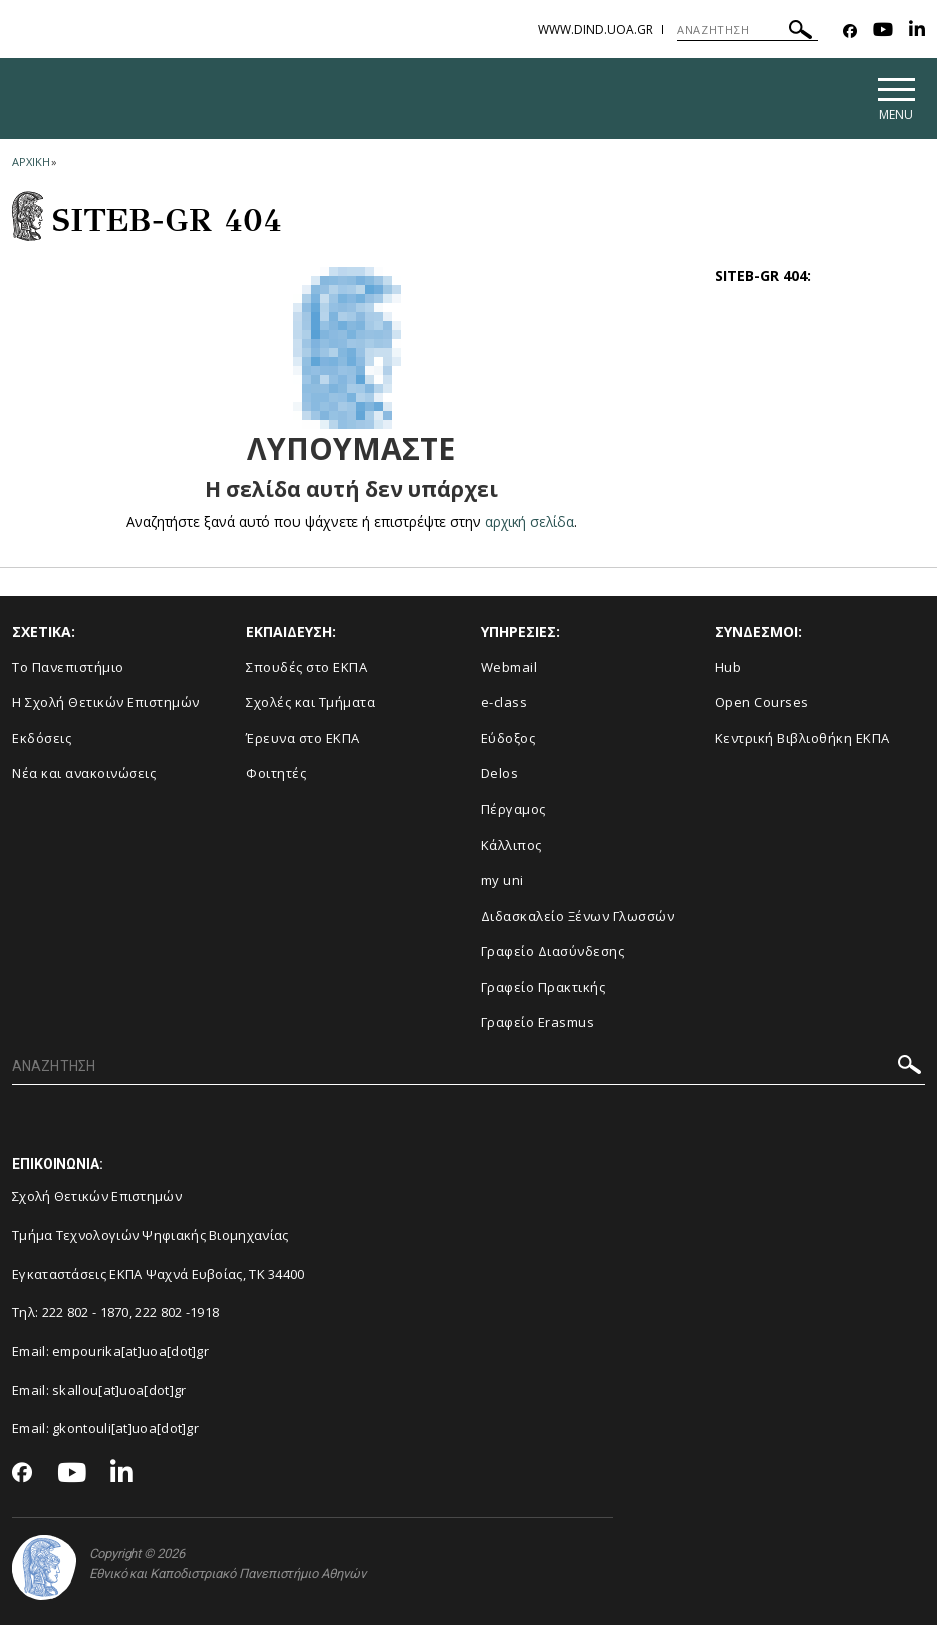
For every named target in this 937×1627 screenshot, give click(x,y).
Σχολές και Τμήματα (310, 705)
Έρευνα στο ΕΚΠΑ (303, 740)
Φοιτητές (276, 776)
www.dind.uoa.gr (595, 29)
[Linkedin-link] (917, 31)
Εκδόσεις (41, 740)
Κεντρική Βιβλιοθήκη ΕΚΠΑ (802, 740)
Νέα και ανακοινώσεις (84, 776)
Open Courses (762, 705)
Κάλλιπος (511, 847)
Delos (500, 776)
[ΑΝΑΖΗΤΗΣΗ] (747, 30)
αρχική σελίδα (529, 523)
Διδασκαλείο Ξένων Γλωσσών (578, 918)
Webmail (509, 669)
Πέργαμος (513, 811)
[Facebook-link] (850, 31)
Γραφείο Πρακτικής (543, 989)
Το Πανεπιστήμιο (68, 669)
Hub (728, 669)
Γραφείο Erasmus (538, 1025)
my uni (502, 883)
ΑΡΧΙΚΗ (30, 163)
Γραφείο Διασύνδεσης (553, 954)
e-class (504, 705)
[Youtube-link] (883, 31)
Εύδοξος (508, 740)
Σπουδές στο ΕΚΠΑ (306, 669)
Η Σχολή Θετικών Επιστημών (106, 705)
